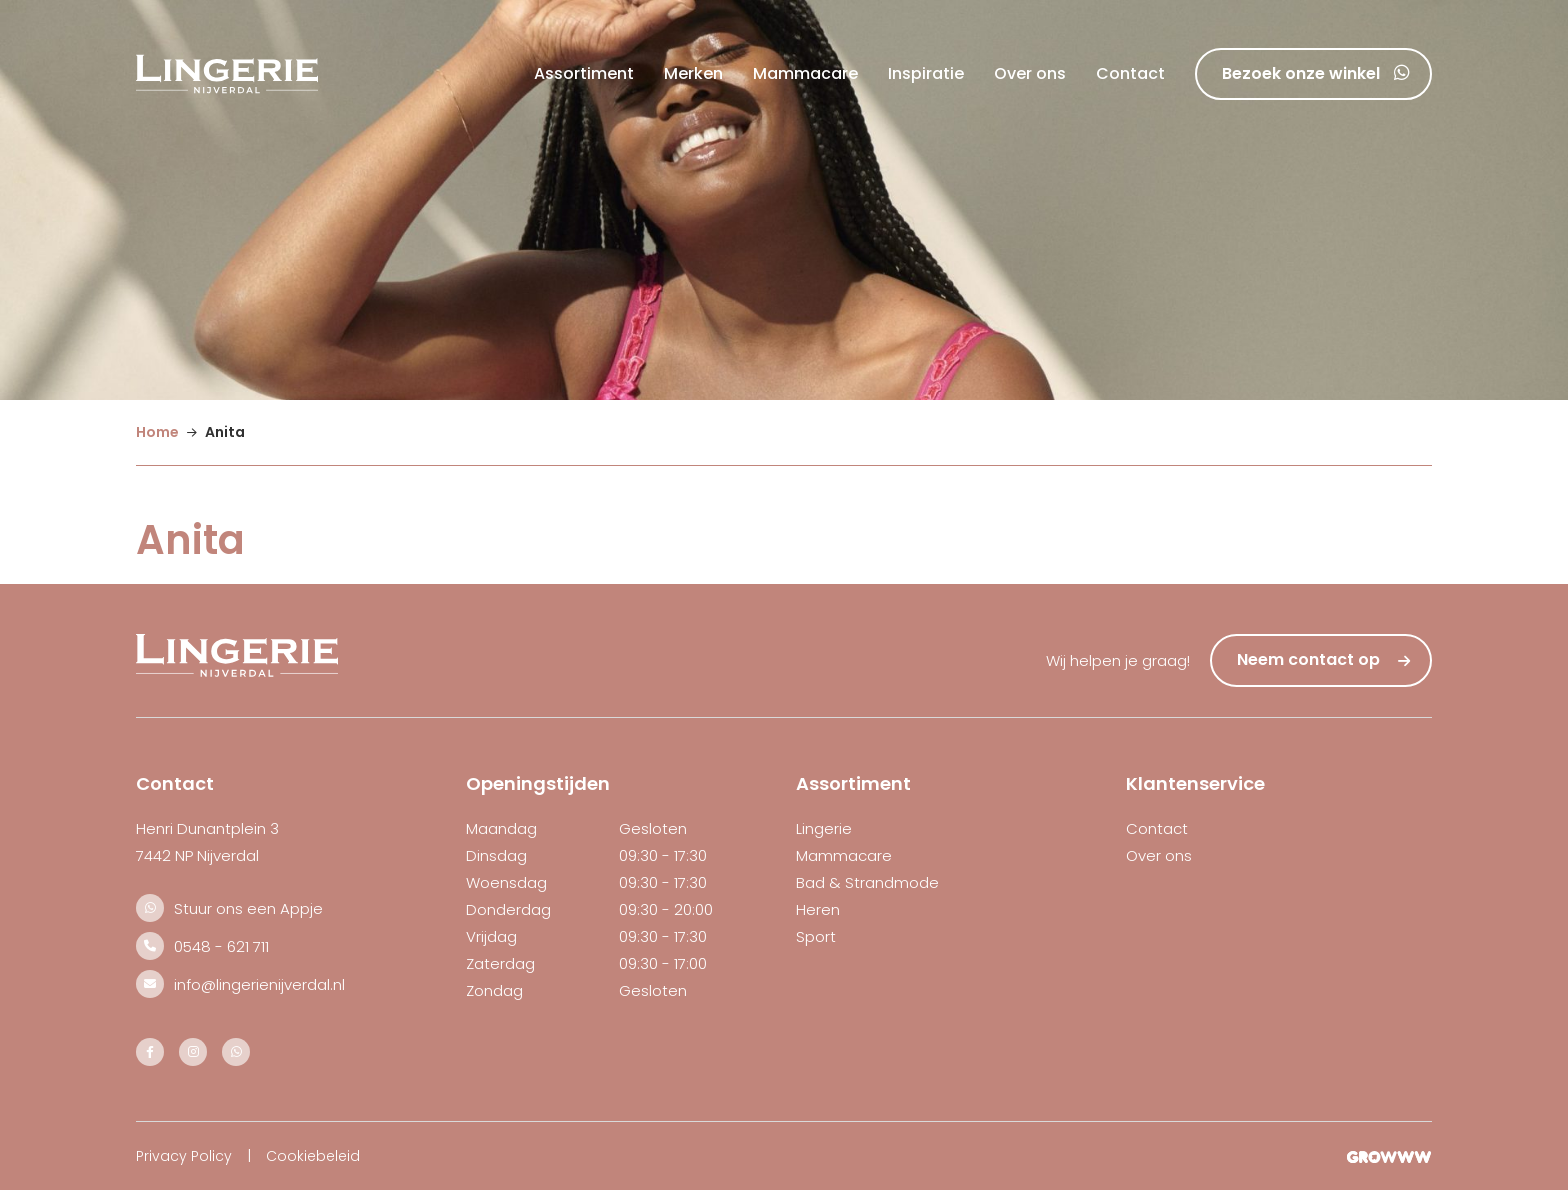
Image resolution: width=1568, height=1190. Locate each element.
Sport (816, 936)
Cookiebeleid (313, 1156)
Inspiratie (926, 73)
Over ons (1030, 73)
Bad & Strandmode (867, 882)
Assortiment (584, 73)
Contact (1130, 73)
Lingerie (824, 828)
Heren (818, 909)
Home (157, 432)
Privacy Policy (184, 1156)
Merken (693, 73)
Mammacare (805, 73)
